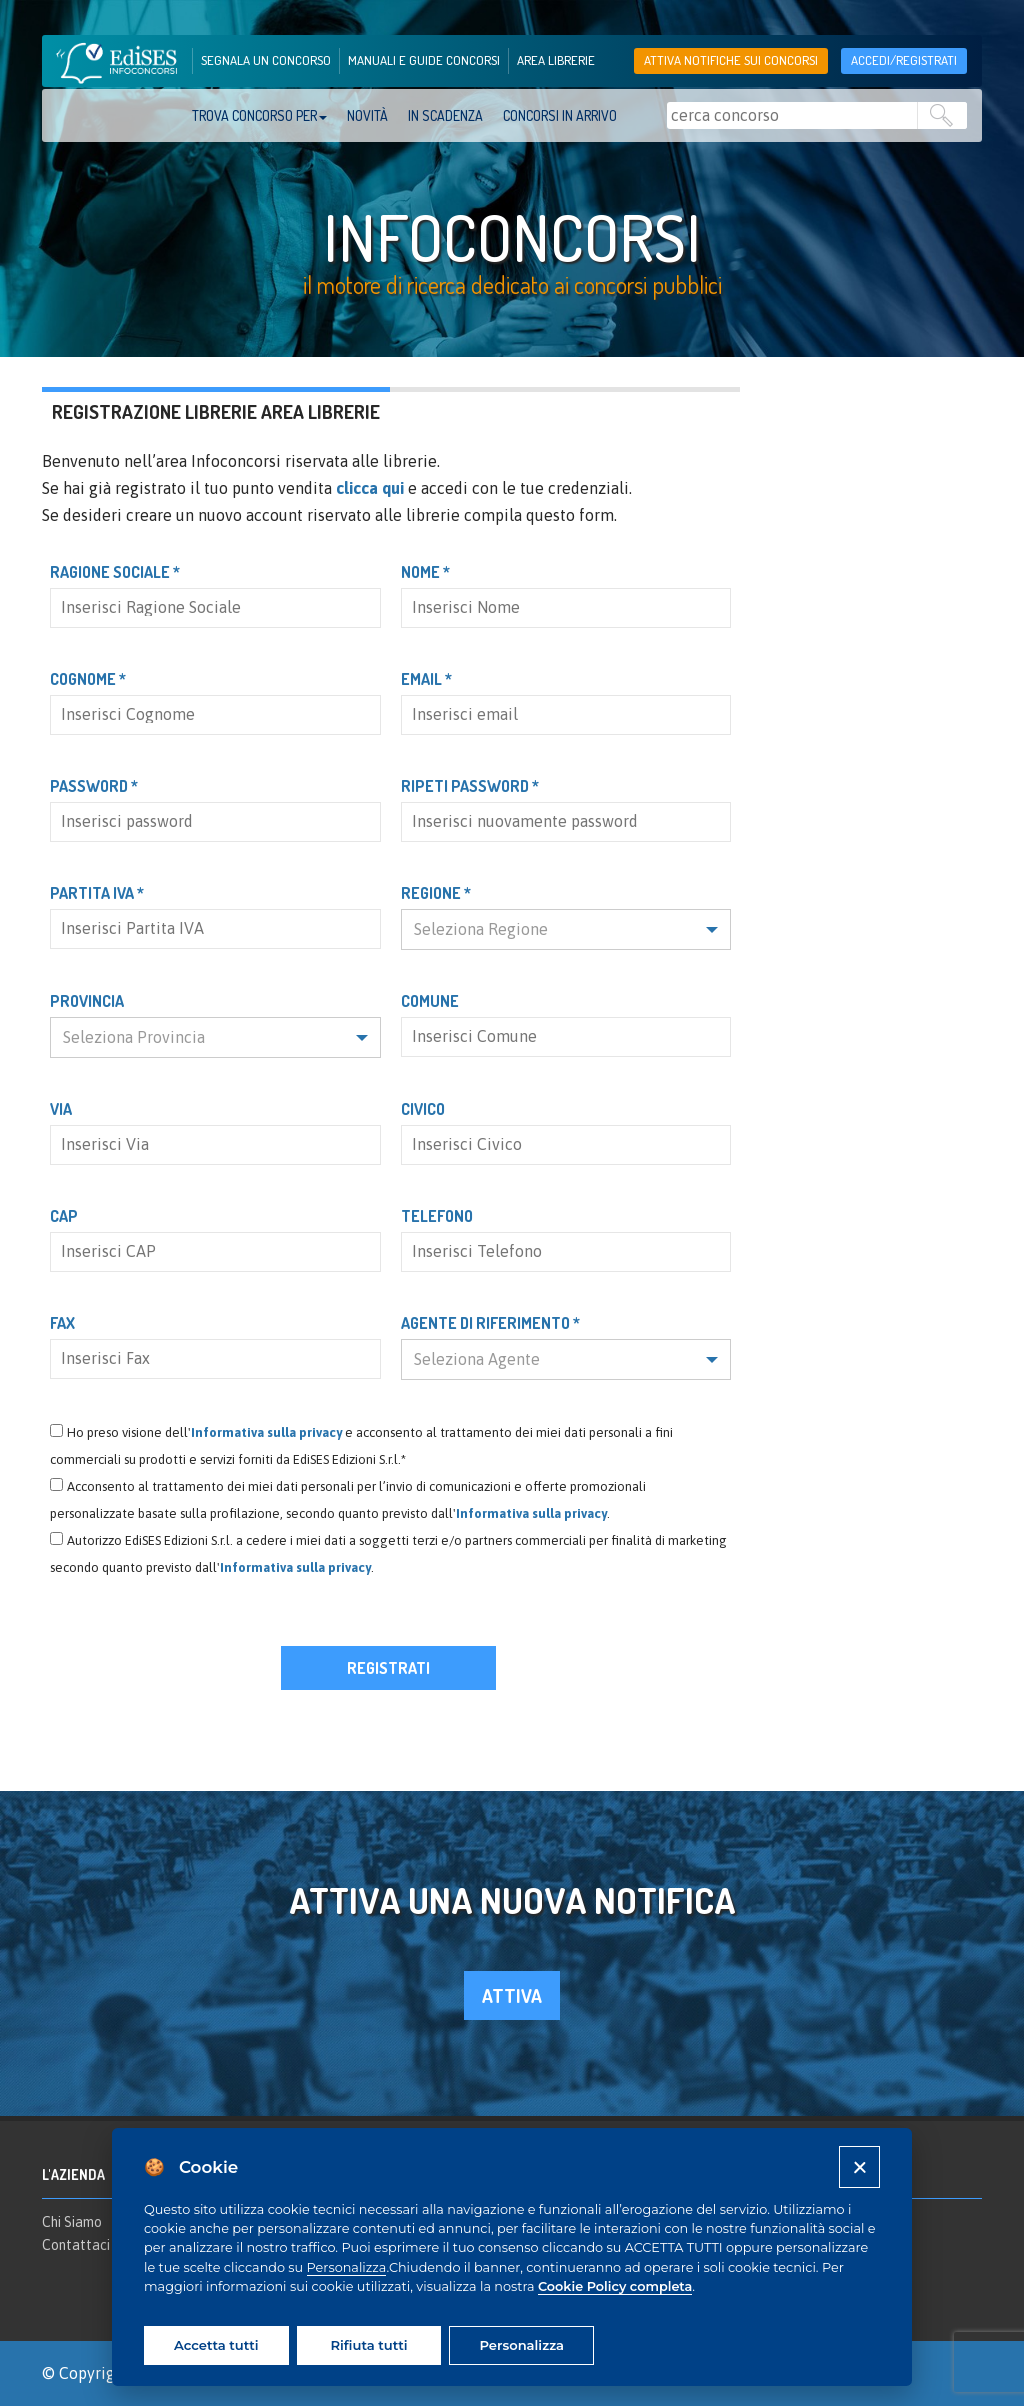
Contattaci (76, 2245)
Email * (426, 679)
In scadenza (445, 115)
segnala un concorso (266, 60)
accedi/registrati (904, 60)
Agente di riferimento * (490, 1323)
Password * (94, 786)
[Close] (859, 2166)
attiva (512, 1995)
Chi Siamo (72, 2222)
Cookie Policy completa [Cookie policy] (615, 2286)
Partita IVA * (97, 893)
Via (61, 1109)
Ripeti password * (470, 786)
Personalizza (347, 2267)
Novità (367, 115)
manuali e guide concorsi (424, 60)
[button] (566, 929)
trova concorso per (259, 115)
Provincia (87, 1001)
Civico (423, 1109)
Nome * (425, 572)
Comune (430, 1001)
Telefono (437, 1216)
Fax (62, 1323)
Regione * (436, 893)
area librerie (556, 60)
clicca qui (370, 488)
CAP (64, 1216)
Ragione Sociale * (115, 572)
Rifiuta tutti (368, 2345)
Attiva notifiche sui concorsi (731, 60)
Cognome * (88, 679)
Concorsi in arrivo (560, 115)
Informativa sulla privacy (266, 1432)
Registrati (388, 1668)
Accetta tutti (216, 2345)
